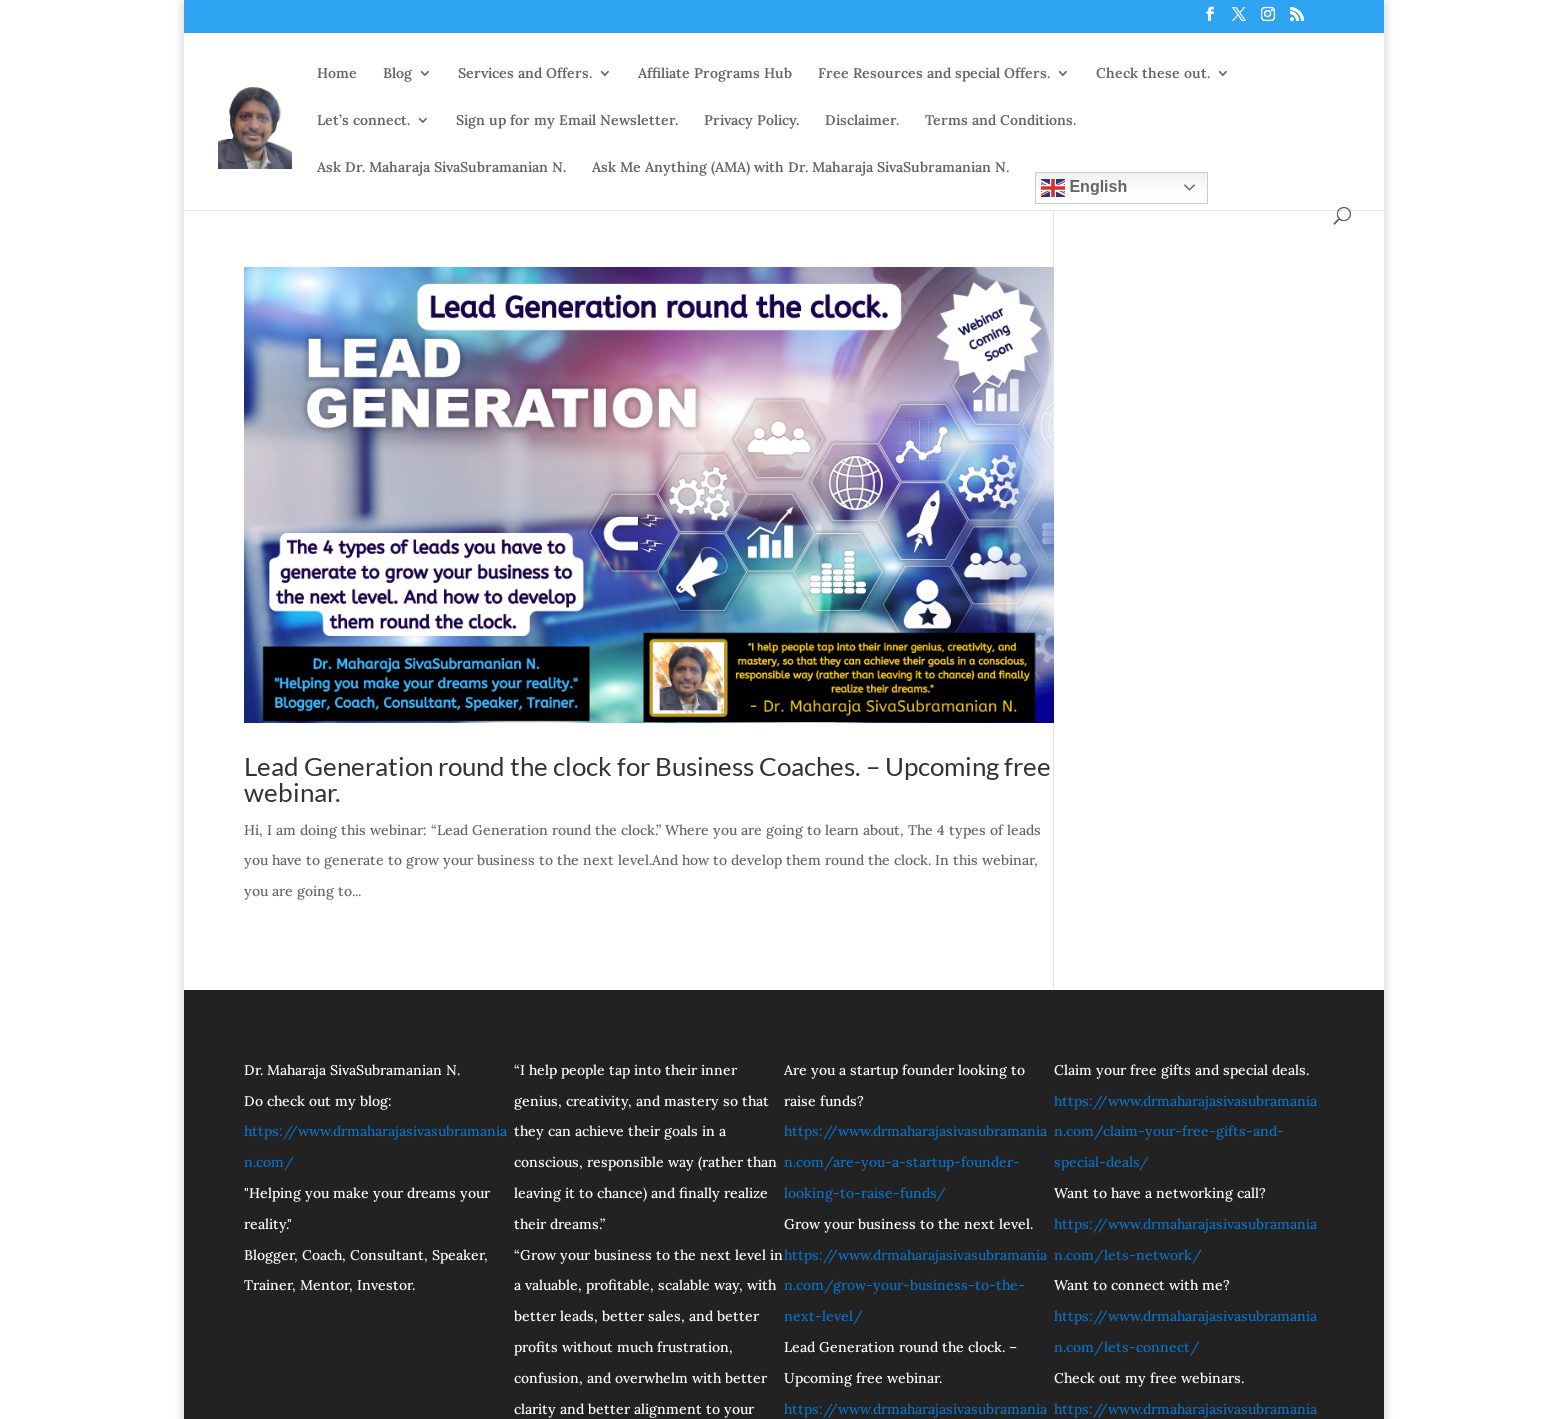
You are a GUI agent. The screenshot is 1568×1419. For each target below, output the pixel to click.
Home (337, 73)
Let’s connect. (363, 120)
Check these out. (1153, 73)
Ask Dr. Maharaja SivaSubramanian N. (441, 167)
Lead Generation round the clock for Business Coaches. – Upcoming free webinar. (647, 779)
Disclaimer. (862, 120)
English (1084, 187)
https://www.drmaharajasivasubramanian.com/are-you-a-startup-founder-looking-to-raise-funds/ (915, 1162)
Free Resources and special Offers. (934, 73)
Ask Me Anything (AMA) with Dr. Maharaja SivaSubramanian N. (800, 167)
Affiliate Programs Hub (715, 73)
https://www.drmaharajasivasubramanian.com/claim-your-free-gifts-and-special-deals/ (1185, 1132)
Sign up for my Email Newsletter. (567, 120)
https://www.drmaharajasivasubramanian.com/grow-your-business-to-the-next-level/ (915, 1286)
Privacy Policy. (751, 120)
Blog (397, 73)
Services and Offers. (525, 73)
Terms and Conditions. (1000, 120)
